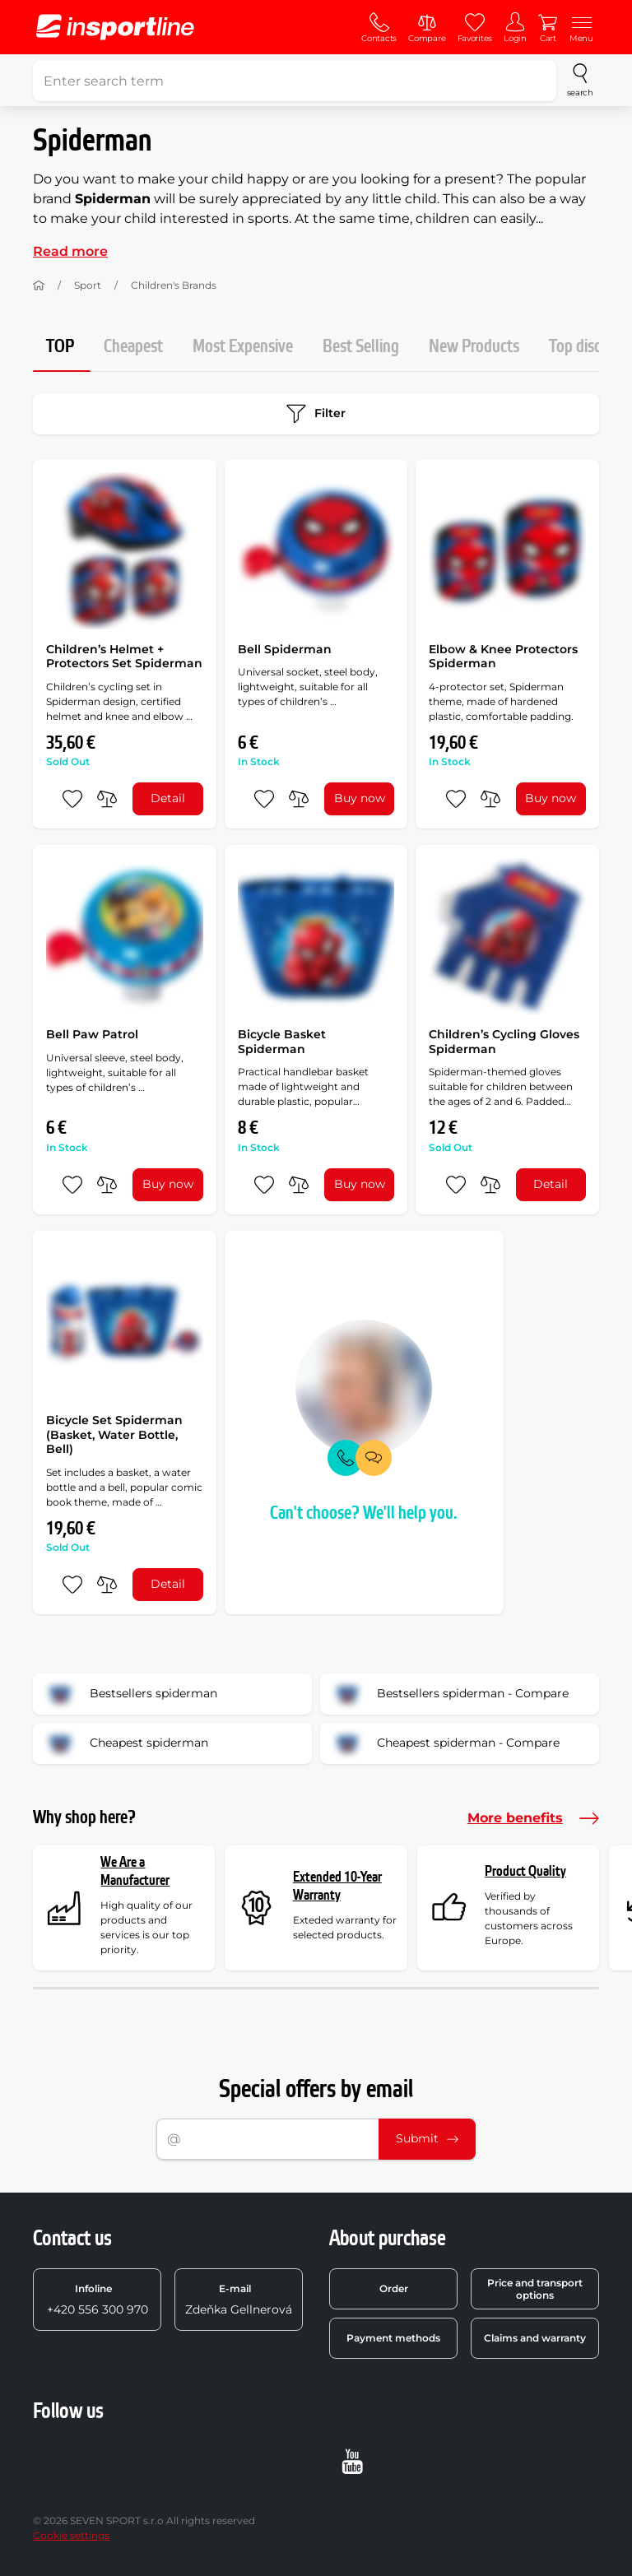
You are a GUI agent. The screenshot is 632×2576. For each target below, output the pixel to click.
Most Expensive (243, 347)
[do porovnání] (107, 798)
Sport (87, 285)
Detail (168, 798)
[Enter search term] (294, 80)
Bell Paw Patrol (92, 1034)
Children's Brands (173, 285)
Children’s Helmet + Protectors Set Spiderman (124, 656)
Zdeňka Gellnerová (238, 2299)
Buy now (359, 798)
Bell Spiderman (285, 649)
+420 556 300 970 (97, 2299)
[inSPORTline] (115, 27)
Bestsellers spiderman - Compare (450, 1694)
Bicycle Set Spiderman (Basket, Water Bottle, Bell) (114, 1434)
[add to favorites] (72, 798)
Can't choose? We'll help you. (364, 1513)
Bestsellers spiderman (130, 1694)
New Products (474, 347)
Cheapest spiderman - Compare (445, 1743)
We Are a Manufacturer (135, 1871)
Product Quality (525, 1871)
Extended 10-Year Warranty (337, 1886)
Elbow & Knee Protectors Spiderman (503, 656)
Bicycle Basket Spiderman (282, 1041)
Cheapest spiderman (126, 1743)
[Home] (38, 285)
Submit (427, 2138)
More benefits (533, 1818)
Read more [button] (70, 251)
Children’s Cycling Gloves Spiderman (504, 1041)
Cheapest (133, 347)
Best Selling (361, 347)
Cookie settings (71, 2535)
